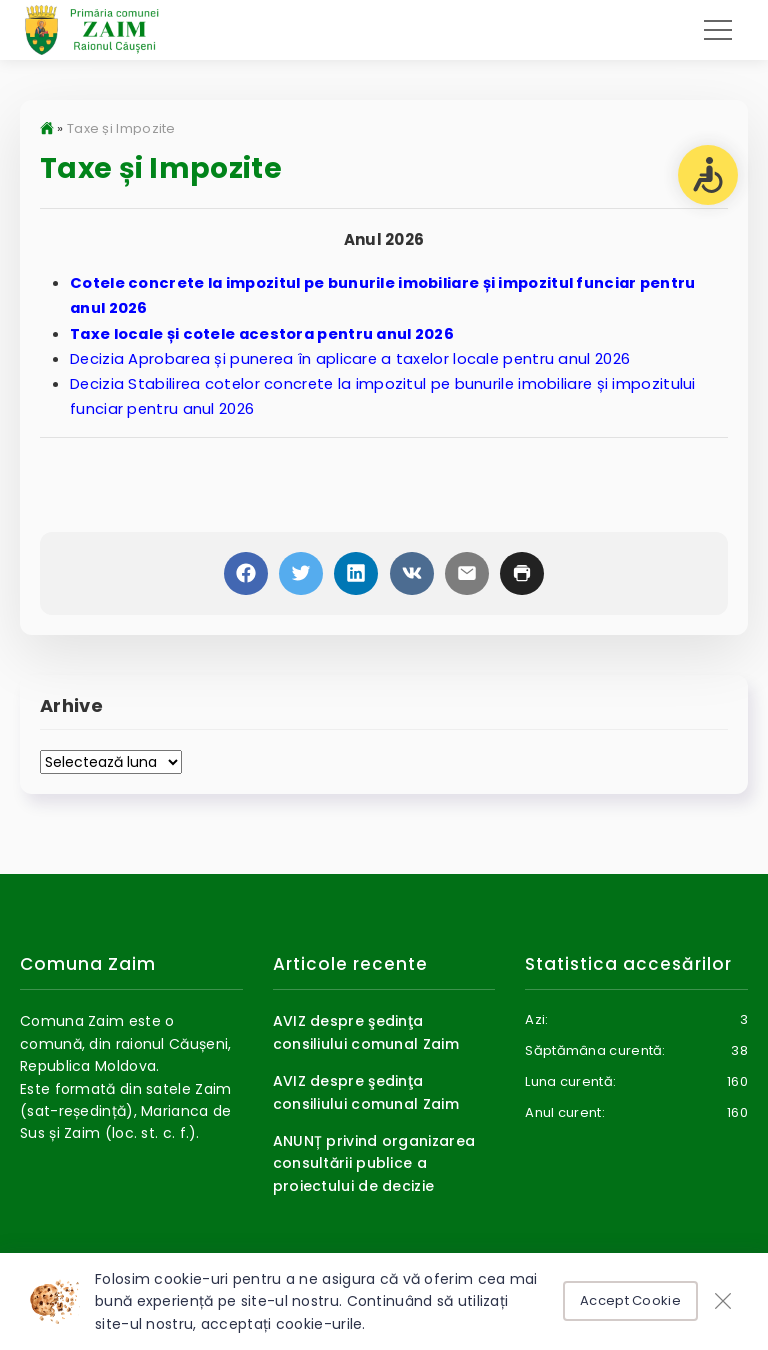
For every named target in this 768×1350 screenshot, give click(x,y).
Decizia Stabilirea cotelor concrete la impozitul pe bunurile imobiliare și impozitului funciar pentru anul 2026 (387, 397)
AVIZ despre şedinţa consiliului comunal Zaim (366, 1037)
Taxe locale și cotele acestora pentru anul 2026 (268, 333)
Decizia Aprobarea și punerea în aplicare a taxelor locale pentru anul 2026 (354, 359)
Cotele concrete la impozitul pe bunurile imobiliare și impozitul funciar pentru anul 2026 (395, 295)
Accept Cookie (630, 1300)
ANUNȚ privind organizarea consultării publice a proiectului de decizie (374, 1167)
